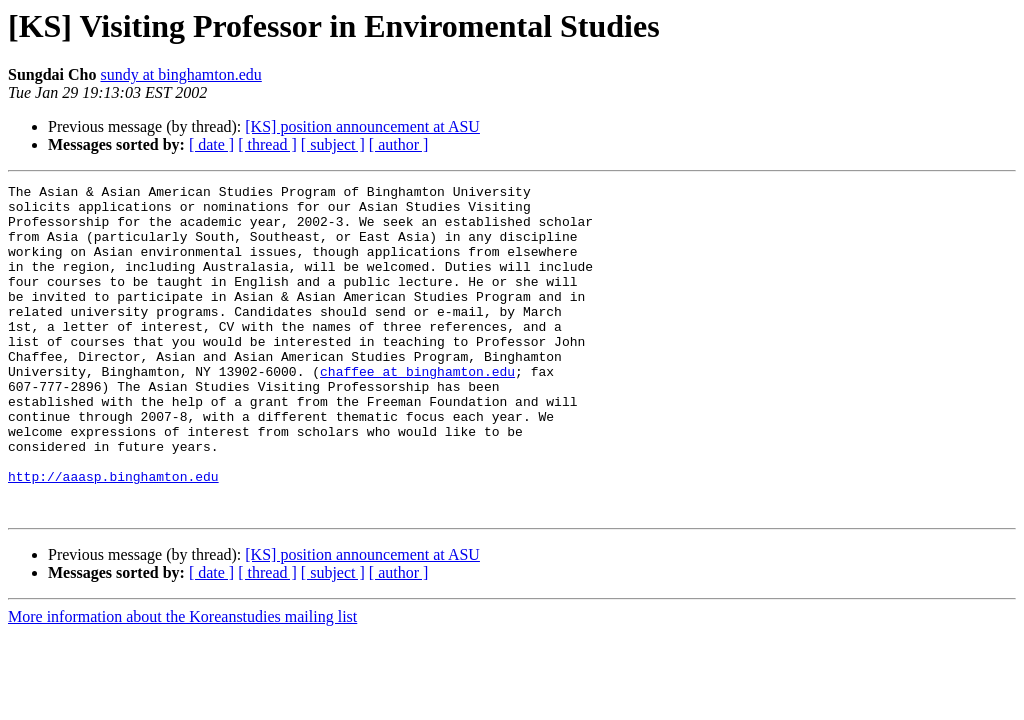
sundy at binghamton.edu (181, 74)
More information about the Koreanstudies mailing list (182, 682)
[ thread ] (267, 144)
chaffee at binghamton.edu (417, 410)
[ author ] (399, 144)
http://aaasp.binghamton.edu (113, 536)
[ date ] (211, 144)
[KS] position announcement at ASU (362, 126)
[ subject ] (333, 144)
